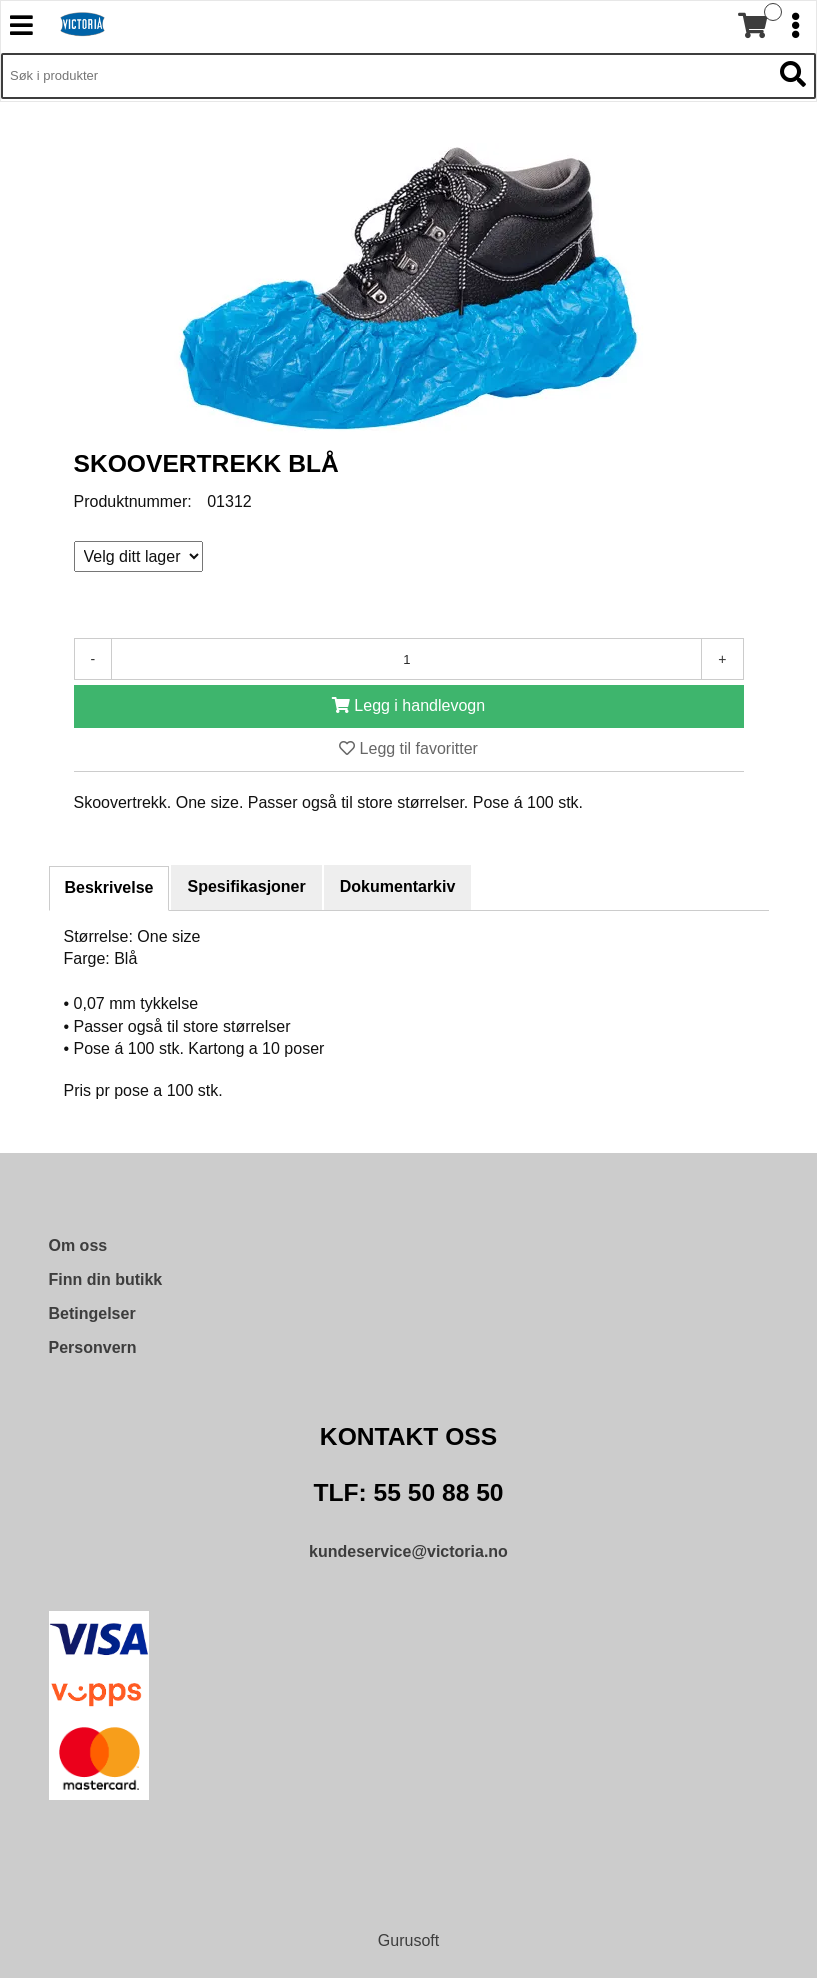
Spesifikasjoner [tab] (246, 886)
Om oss (78, 1245)
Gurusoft (408, 1940)
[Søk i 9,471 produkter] (386, 76)
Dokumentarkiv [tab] (398, 886)
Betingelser (92, 1313)
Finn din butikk (106, 1279)
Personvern (93, 1347)
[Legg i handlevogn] (409, 706)
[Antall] (406, 659)
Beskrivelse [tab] (109, 887)
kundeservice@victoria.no (408, 1551)
